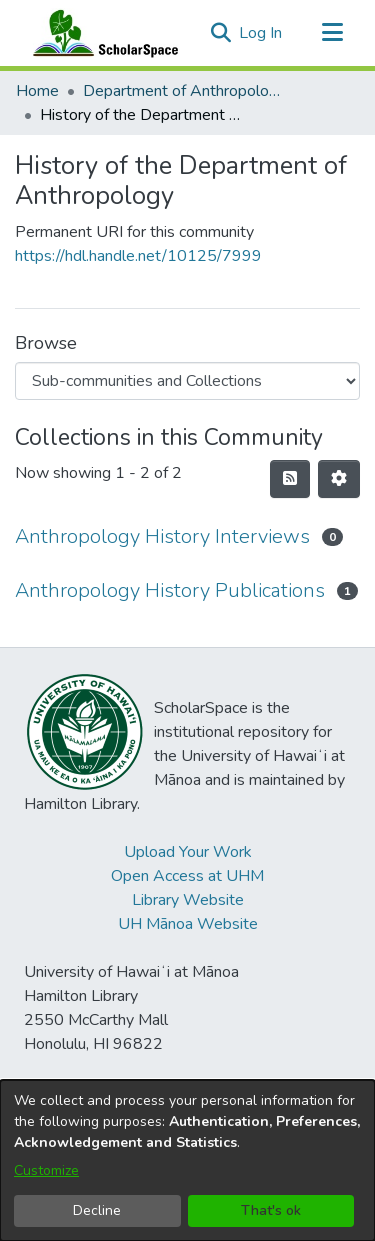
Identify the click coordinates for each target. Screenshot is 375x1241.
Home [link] (37, 91)
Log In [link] (261, 33)
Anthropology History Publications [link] (170, 590)
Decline (97, 1210)
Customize (46, 1170)
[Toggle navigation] (332, 33)
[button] (220, 33)
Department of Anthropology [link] (183, 91)
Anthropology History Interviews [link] (162, 536)
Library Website (188, 900)
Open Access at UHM (187, 876)
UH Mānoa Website (188, 924)
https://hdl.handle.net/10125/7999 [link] (138, 256)
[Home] (101, 33)
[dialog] (187, 1160)
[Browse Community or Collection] (187, 381)
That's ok (271, 1210)
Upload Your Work (188, 852)
